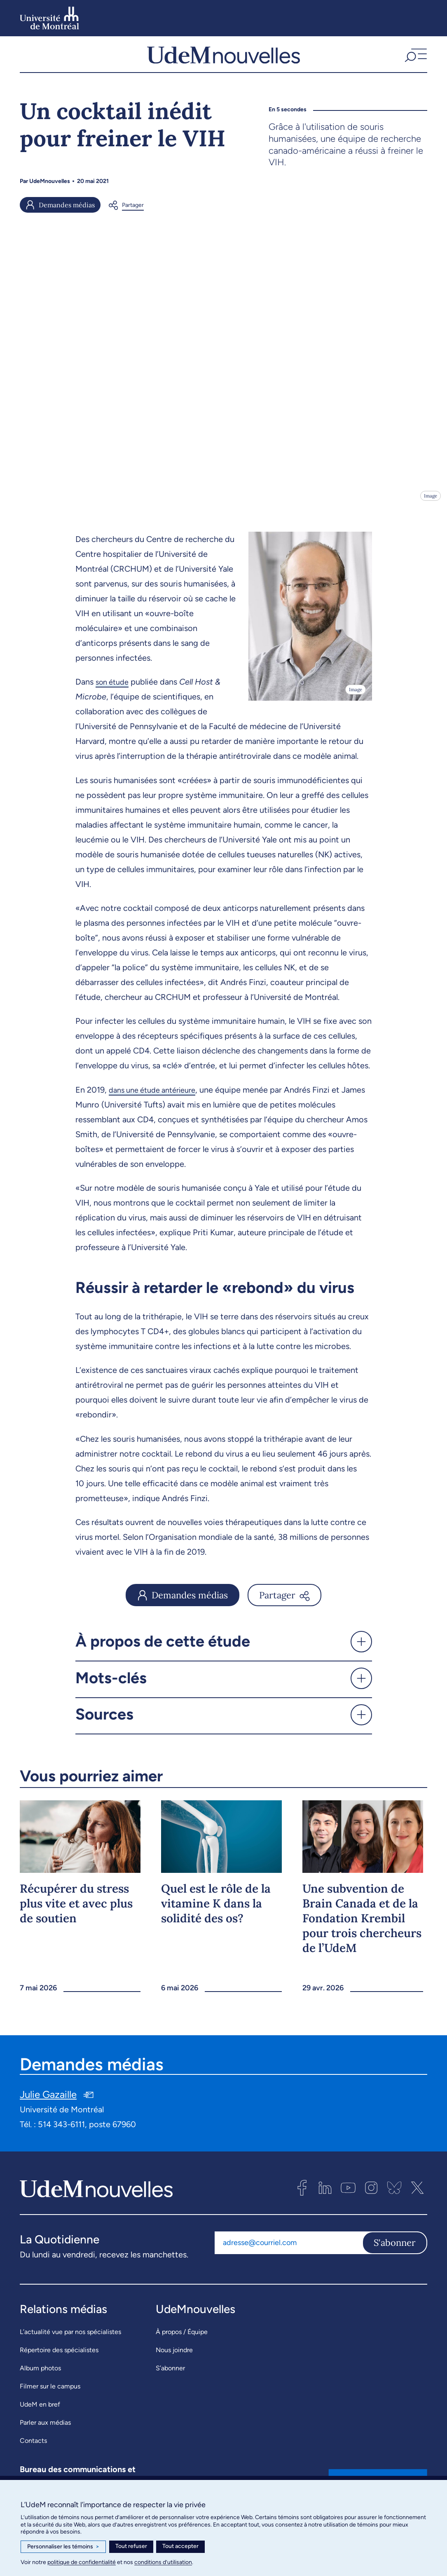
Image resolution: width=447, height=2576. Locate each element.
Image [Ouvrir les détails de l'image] (430, 503)
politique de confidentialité (81, 2562)
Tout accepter (180, 2546)
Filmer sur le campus (50, 2394)
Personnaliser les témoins (63, 2546)
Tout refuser (131, 2546)
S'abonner (395, 2251)
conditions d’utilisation (163, 2562)
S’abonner (170, 2376)
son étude (114, 689)
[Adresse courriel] (288, 2251)
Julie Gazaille (48, 2103)
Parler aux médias (45, 2430)
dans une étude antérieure (157, 1098)
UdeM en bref (40, 2412)
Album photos (40, 2376)
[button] (415, 58)
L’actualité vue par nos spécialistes (70, 2340)
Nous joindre (174, 2358)
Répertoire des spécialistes (59, 2358)
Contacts (33, 2448)
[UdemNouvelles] (223, 58)
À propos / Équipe (182, 2340)
